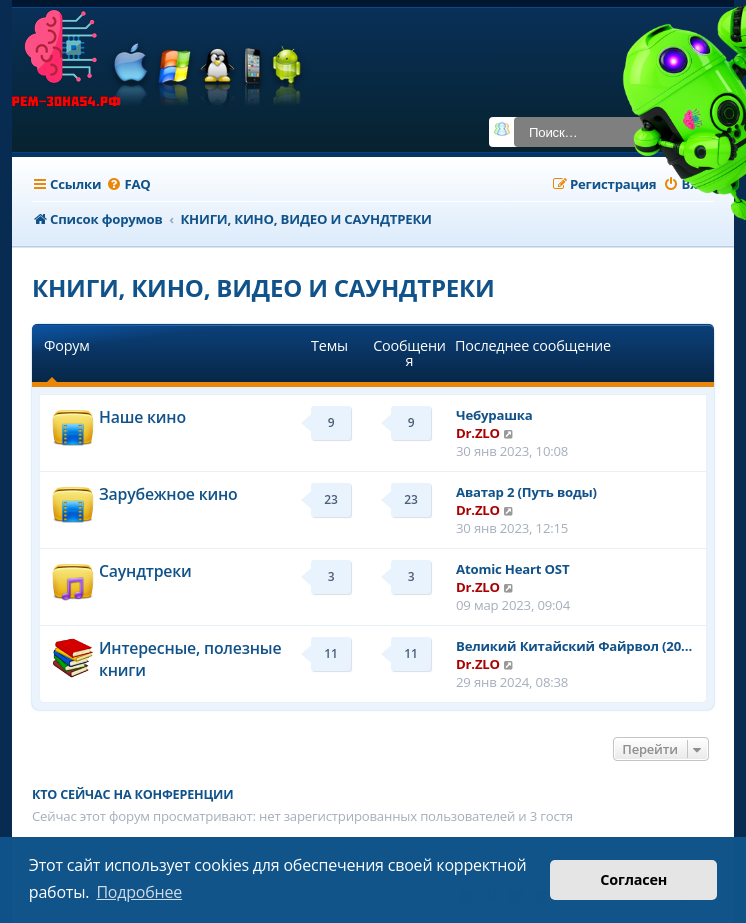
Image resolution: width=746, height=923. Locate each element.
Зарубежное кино (168, 494)
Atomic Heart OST (512, 569)
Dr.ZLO (478, 433)
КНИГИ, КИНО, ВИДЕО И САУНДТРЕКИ (263, 287)
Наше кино (142, 417)
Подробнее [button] (139, 892)
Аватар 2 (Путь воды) (526, 492)
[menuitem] (128, 184)
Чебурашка (494, 415)
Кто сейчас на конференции (132, 794)
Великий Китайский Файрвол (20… (574, 646)
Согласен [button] (633, 879)
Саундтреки (145, 571)
